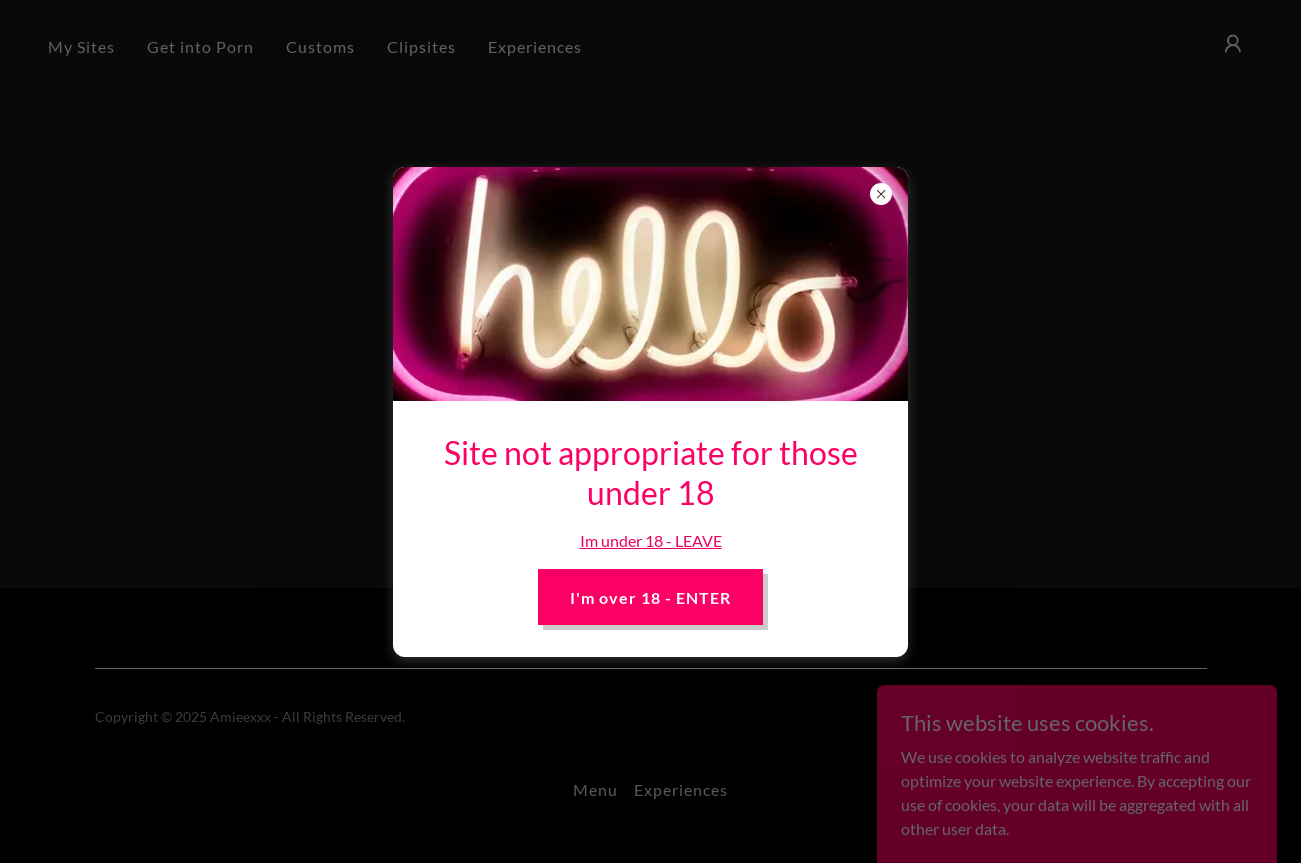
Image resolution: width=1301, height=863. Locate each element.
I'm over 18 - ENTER (650, 597)
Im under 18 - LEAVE (651, 540)
